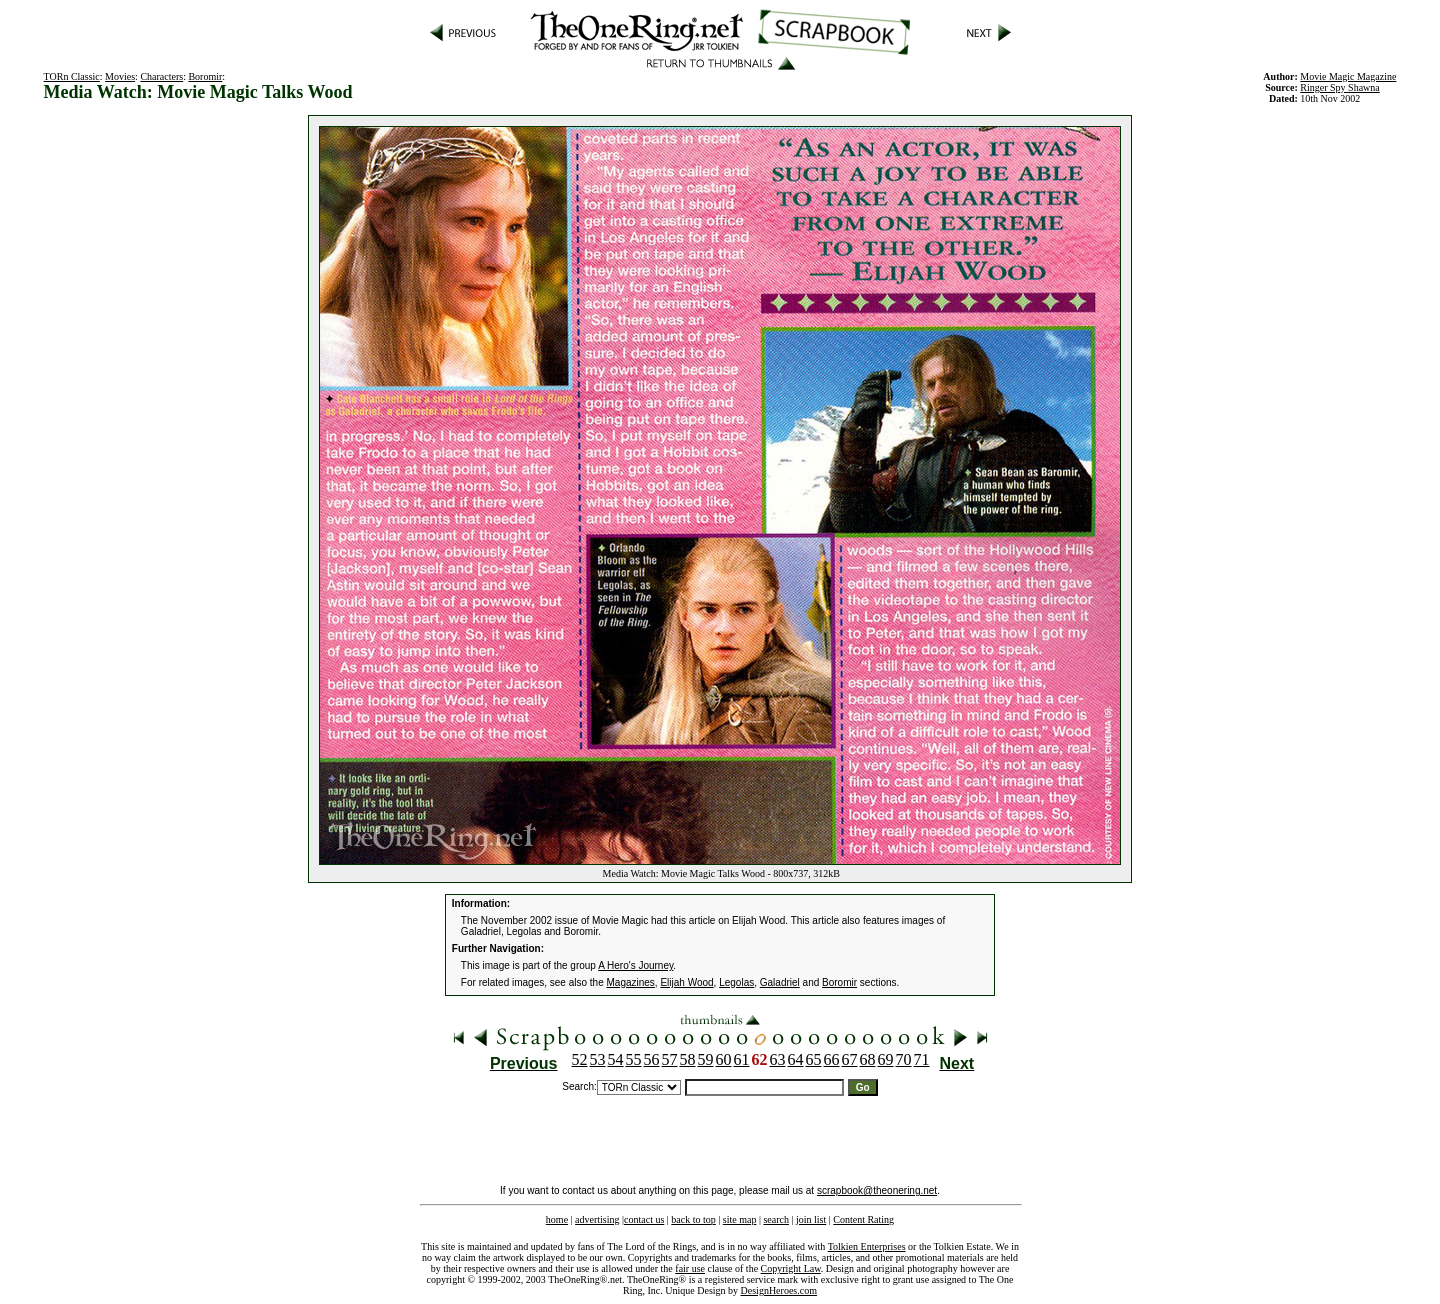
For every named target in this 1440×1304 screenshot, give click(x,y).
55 (634, 1059)
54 (616, 1059)
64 (796, 1059)
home (557, 1219)
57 (670, 1059)
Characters (161, 76)
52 (580, 1059)
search (776, 1219)
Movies (120, 76)
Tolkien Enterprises (867, 1246)
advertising (597, 1219)
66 (832, 1059)
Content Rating (863, 1219)
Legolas (736, 982)
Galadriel (780, 982)
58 (688, 1059)
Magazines (631, 982)
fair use (690, 1268)
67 (850, 1059)
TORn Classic (72, 76)
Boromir (205, 76)
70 (904, 1059)
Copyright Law (791, 1268)
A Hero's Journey (635, 965)
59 (706, 1059)
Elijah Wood (686, 982)
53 (598, 1059)
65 (814, 1059)
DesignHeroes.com (779, 1290)
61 (742, 1059)
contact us (644, 1219)
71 (922, 1059)
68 (868, 1059)
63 (778, 1059)
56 (652, 1059)
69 (886, 1059)
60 (724, 1059)
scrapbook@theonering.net (877, 1190)
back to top (693, 1219)
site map (740, 1219)
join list (811, 1219)
